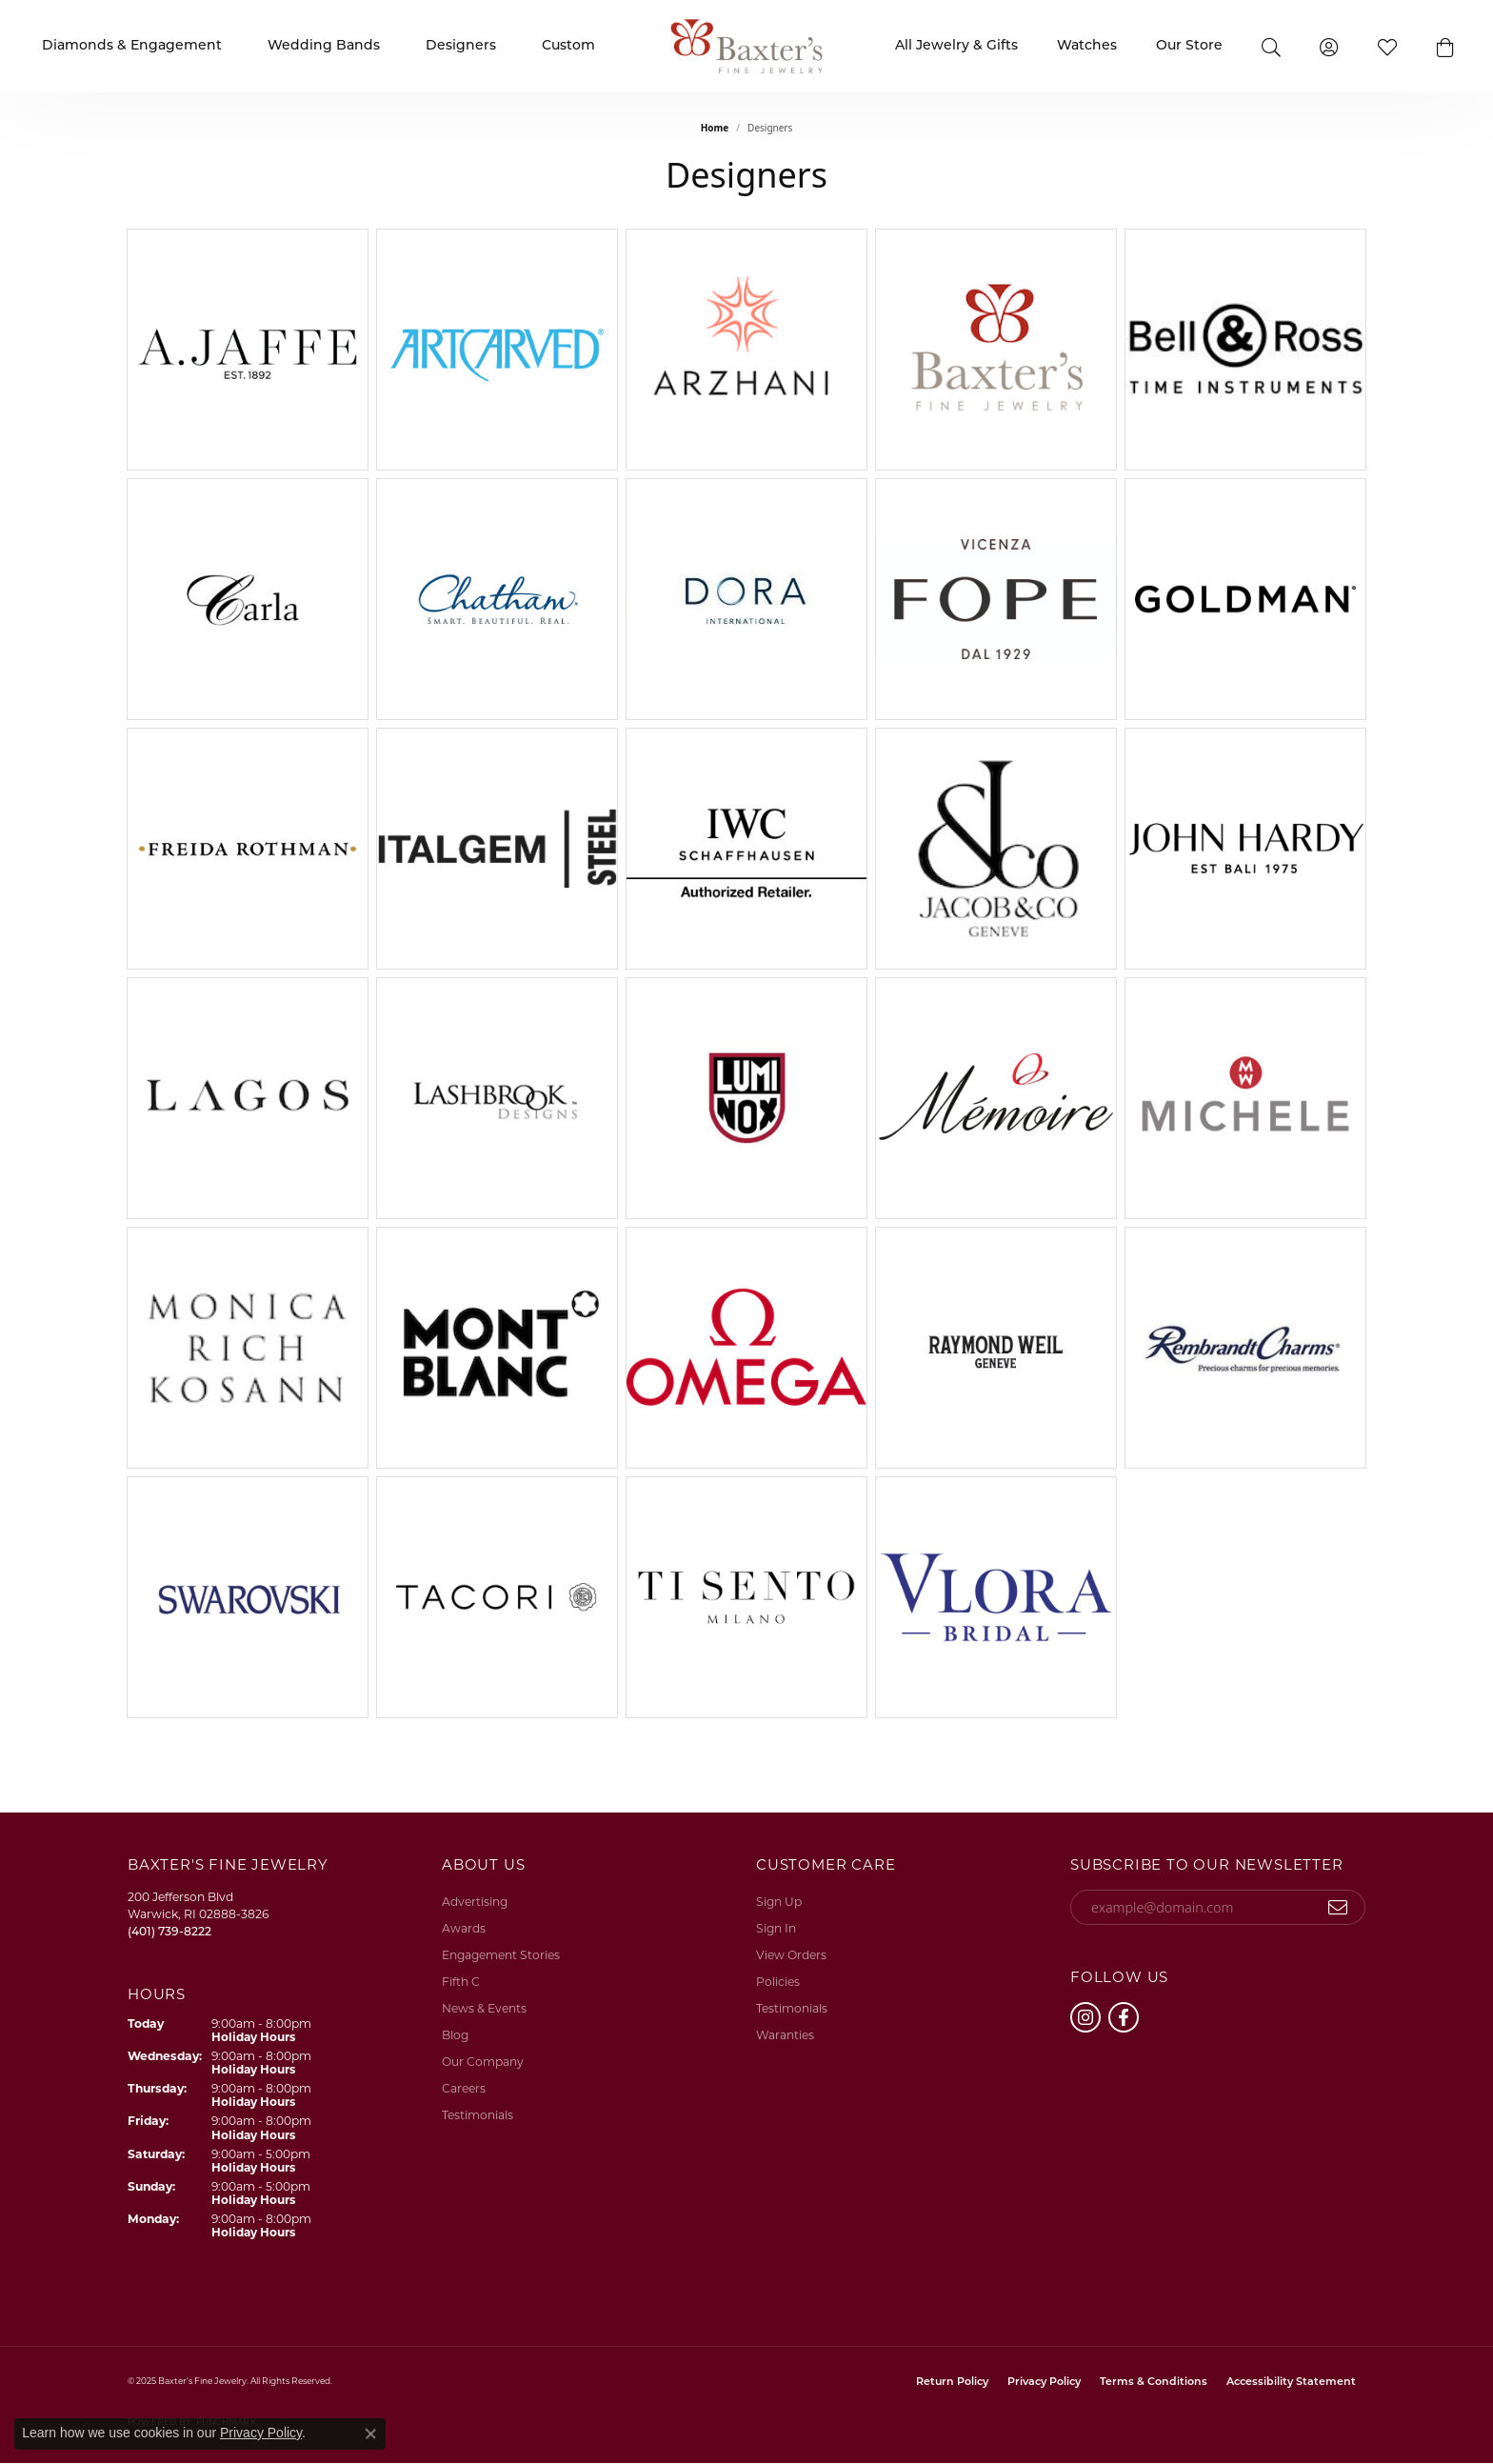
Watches (1087, 46)
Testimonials (477, 2116)
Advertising (475, 1903)
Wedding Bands (324, 46)
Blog (455, 2036)
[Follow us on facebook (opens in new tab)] (1123, 2017)
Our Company (483, 2063)
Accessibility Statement (1291, 2382)
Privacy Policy (1044, 2382)
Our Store (1189, 46)
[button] (1445, 46)
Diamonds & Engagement (132, 46)
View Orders (791, 1956)
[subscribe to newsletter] (1338, 1908)
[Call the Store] (169, 1932)
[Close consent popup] (370, 2433)
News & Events (484, 2009)
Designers (461, 46)
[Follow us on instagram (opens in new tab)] (1085, 2017)
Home (715, 127)
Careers (464, 2089)
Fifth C (461, 1983)
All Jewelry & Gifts (956, 46)
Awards (464, 1929)
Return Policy (952, 2382)
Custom (568, 46)
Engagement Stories (501, 1956)
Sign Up (779, 1903)
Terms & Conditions (1153, 2382)
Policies (778, 1983)
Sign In (776, 1929)
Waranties (785, 2036)
